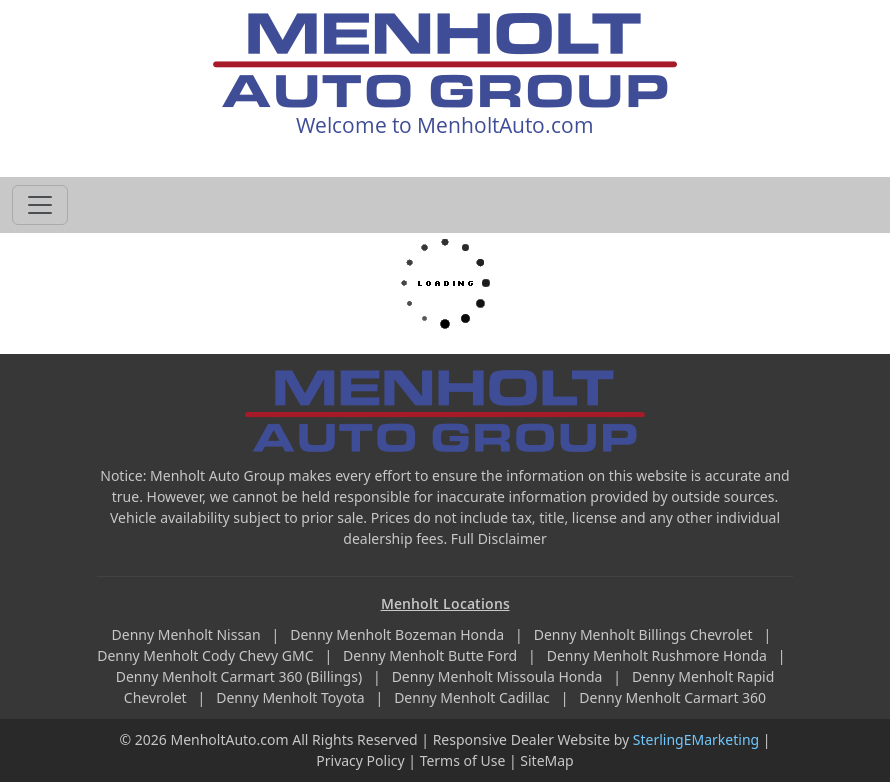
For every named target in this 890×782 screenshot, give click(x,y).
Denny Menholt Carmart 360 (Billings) (241, 676)
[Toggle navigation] (40, 205)
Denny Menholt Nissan (188, 634)
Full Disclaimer (499, 538)
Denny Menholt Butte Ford (432, 655)
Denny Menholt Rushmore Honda (659, 655)
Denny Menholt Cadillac (473, 697)
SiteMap (546, 760)
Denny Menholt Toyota (292, 697)
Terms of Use (463, 760)
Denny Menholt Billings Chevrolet (645, 634)
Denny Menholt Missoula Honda (499, 676)
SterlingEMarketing (696, 739)
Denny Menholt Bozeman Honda (399, 634)
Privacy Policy (360, 760)
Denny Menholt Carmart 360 (672, 697)
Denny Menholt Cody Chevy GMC (207, 655)
